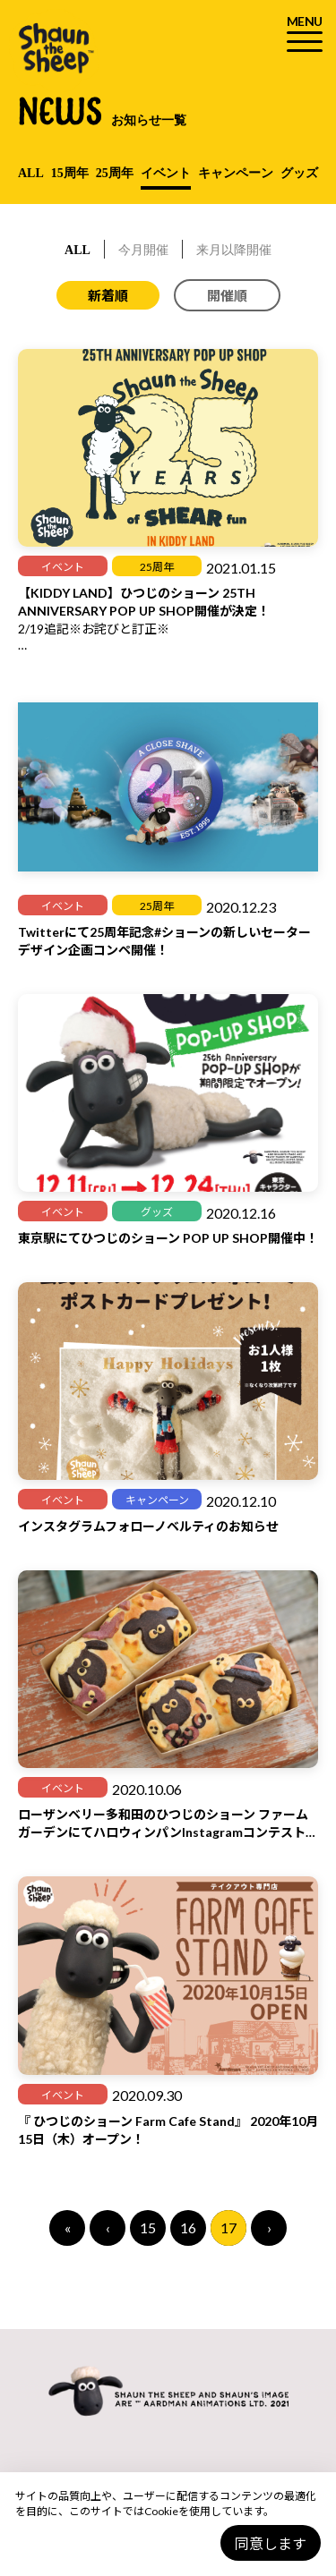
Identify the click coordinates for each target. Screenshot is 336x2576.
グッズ (299, 173)
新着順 (108, 295)
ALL (31, 173)
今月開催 (143, 250)
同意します (270, 2543)
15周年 (70, 173)
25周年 (115, 173)
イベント (166, 173)
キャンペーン (235, 173)
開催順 (227, 295)
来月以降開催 (233, 250)
